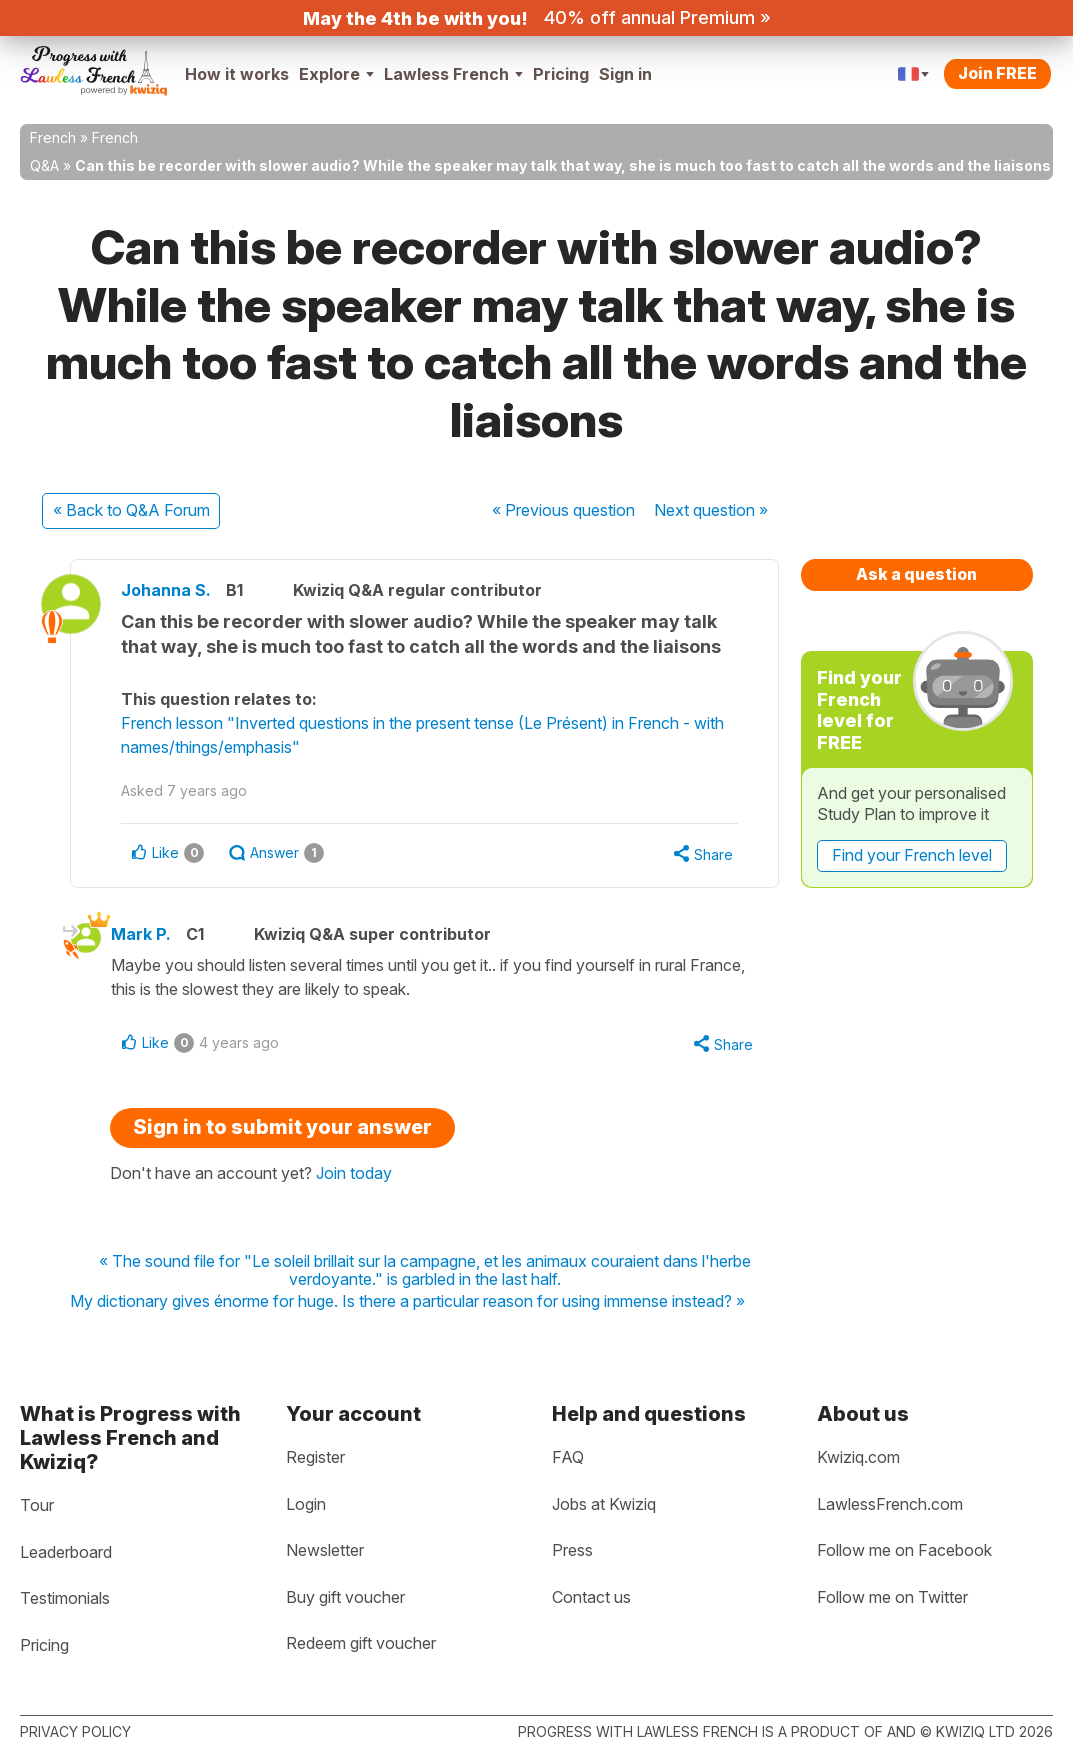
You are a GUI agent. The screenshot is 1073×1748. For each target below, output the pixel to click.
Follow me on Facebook (904, 1550)
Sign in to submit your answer (282, 1127)
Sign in (625, 74)
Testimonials (65, 1598)
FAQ (568, 1457)
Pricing (561, 74)
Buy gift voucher (345, 1597)
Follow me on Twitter (892, 1597)
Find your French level (912, 855)
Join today (354, 1173)
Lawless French (453, 74)
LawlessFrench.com (890, 1504)
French (53, 137)
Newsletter (325, 1550)
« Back (131, 510)
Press (572, 1550)
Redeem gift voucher (361, 1643)
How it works (237, 74)
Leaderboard (66, 1552)
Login (306, 1504)
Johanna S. (166, 590)
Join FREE (997, 73)
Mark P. (141, 934)
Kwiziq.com (858, 1457)
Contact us (591, 1597)
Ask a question (916, 574)
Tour (37, 1505)
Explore (336, 74)
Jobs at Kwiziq (604, 1504)
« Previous (563, 510)
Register (315, 1457)
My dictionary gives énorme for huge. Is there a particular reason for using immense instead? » (407, 1302)
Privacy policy (75, 1731)
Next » (711, 510)
